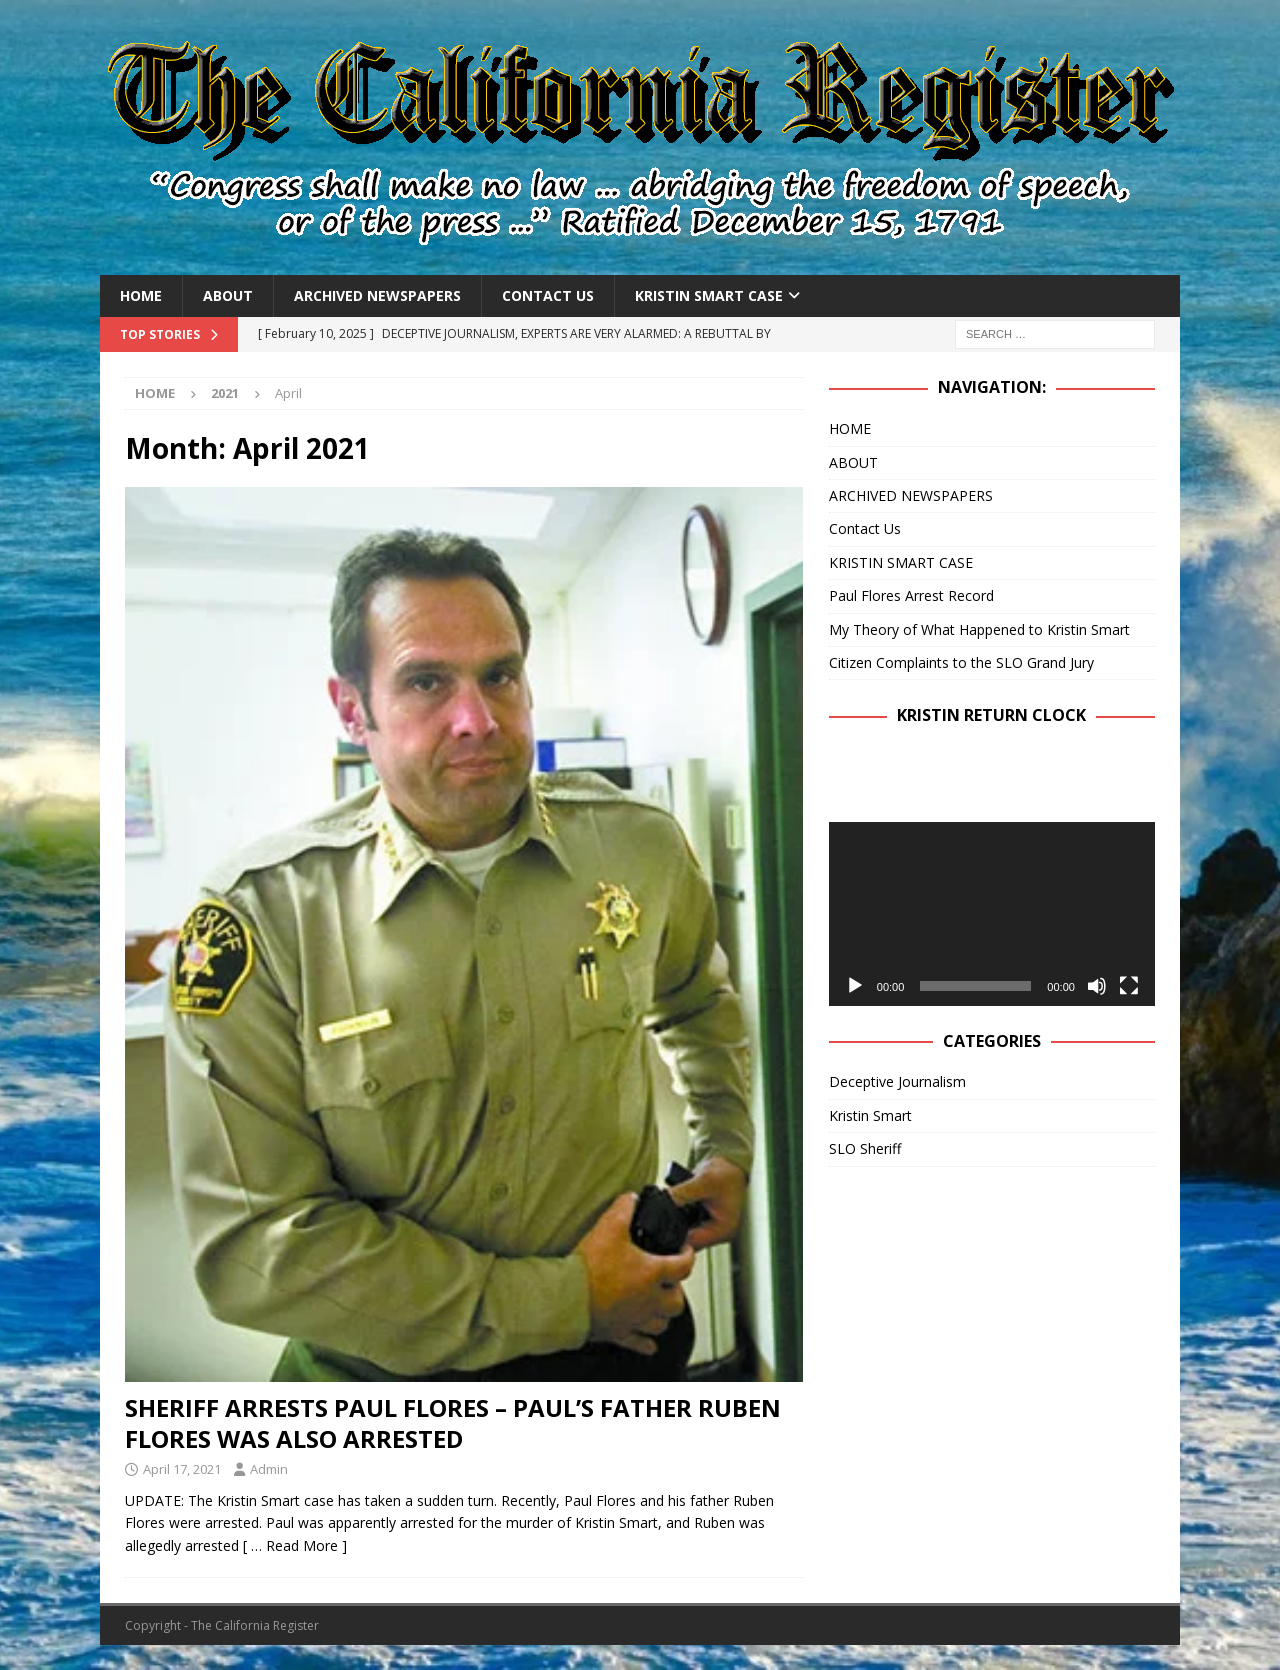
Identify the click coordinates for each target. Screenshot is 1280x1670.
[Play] (855, 986)
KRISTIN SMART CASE (709, 295)
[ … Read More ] (295, 1545)
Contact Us (548, 295)
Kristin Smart (870, 1115)
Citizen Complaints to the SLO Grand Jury (961, 662)
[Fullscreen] (1129, 986)
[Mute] (1097, 986)
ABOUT (228, 295)
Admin (269, 1469)
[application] (992, 913)
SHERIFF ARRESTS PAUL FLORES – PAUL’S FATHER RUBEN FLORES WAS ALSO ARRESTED (453, 1423)
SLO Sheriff (865, 1148)
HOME (141, 295)
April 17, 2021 (182, 1469)
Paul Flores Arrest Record (911, 595)
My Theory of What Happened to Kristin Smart (979, 629)
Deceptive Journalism (897, 1081)
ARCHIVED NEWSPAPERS (377, 295)
